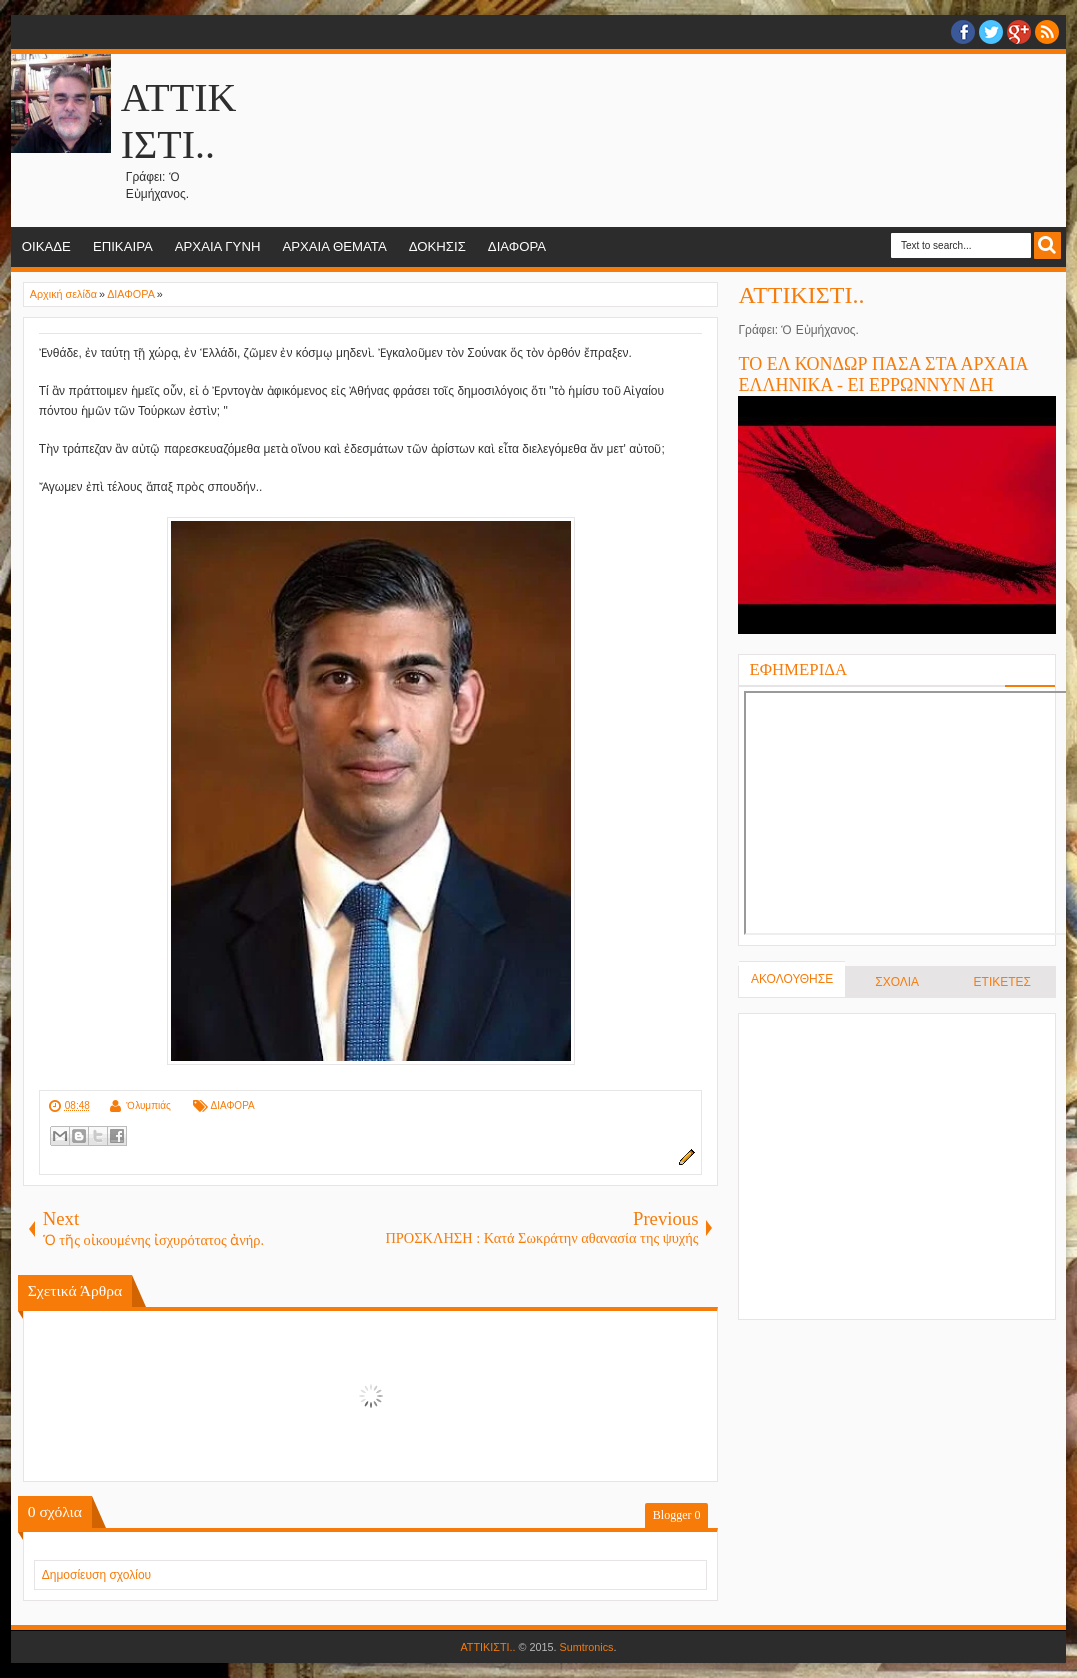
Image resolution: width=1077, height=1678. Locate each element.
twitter (991, 32)
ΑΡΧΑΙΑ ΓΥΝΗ (218, 246)
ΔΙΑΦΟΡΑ (517, 246)
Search (1047, 245)
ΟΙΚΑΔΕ (46, 246)
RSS (1047, 32)
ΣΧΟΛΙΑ (897, 982)
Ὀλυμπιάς (148, 1105)
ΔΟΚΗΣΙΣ (437, 246)
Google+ (1019, 32)
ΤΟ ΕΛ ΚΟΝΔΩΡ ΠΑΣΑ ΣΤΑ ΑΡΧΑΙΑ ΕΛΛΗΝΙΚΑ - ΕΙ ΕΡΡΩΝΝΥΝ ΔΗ (882, 374)
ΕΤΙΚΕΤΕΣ (1002, 982)
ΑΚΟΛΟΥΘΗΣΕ (792, 979)
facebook (963, 32)
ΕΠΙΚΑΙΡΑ (123, 246)
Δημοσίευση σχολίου (96, 1575)
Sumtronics (587, 1647)
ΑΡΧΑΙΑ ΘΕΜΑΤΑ (334, 246)
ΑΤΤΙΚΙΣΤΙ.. (801, 295)
